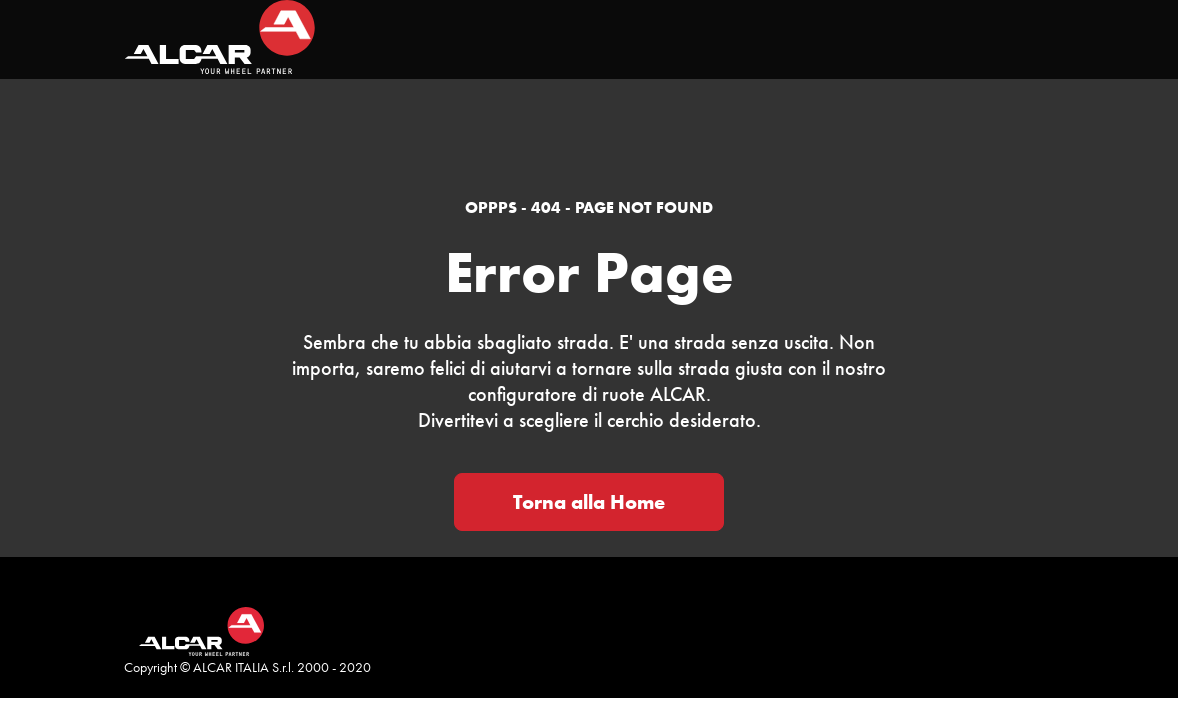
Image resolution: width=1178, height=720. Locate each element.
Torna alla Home (589, 502)
